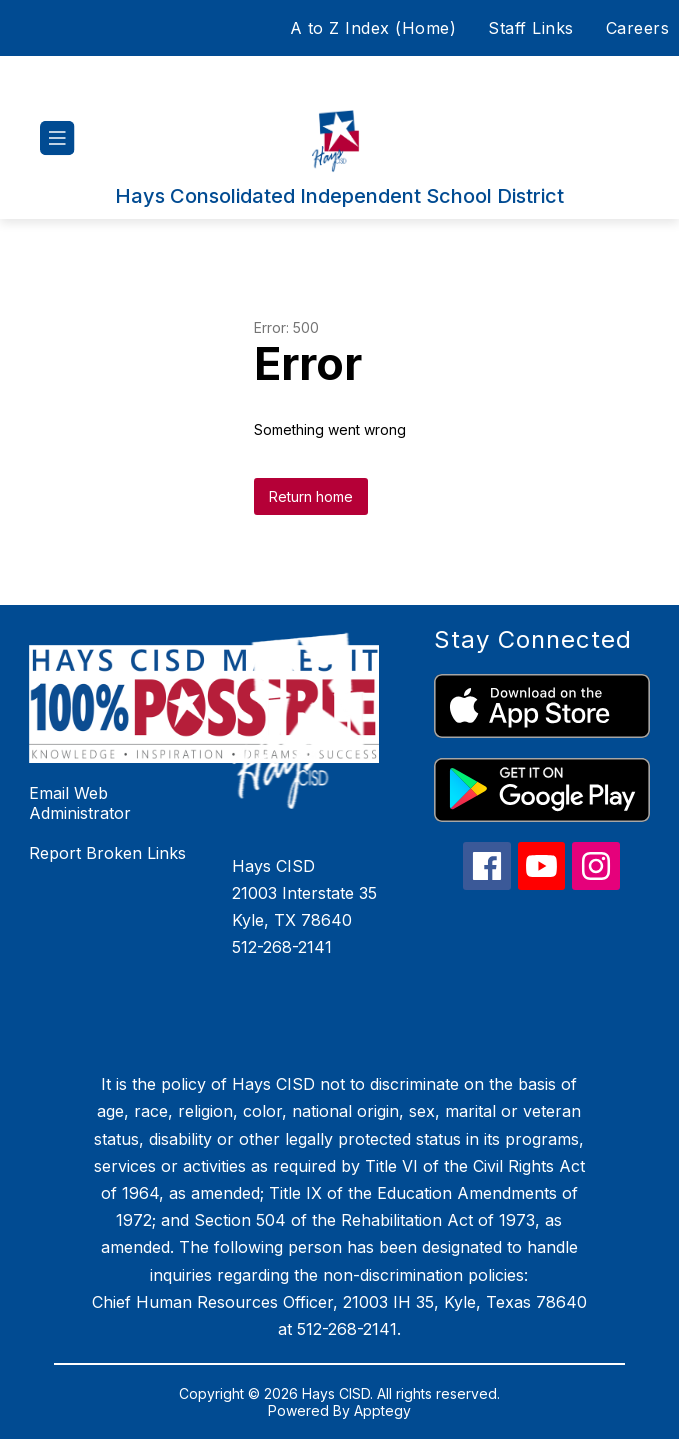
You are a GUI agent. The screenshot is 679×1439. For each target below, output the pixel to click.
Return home (311, 496)
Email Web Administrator (80, 803)
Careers (638, 28)
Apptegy (382, 1410)
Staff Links (531, 28)
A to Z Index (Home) (373, 28)
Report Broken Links (107, 853)
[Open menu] (57, 138)
